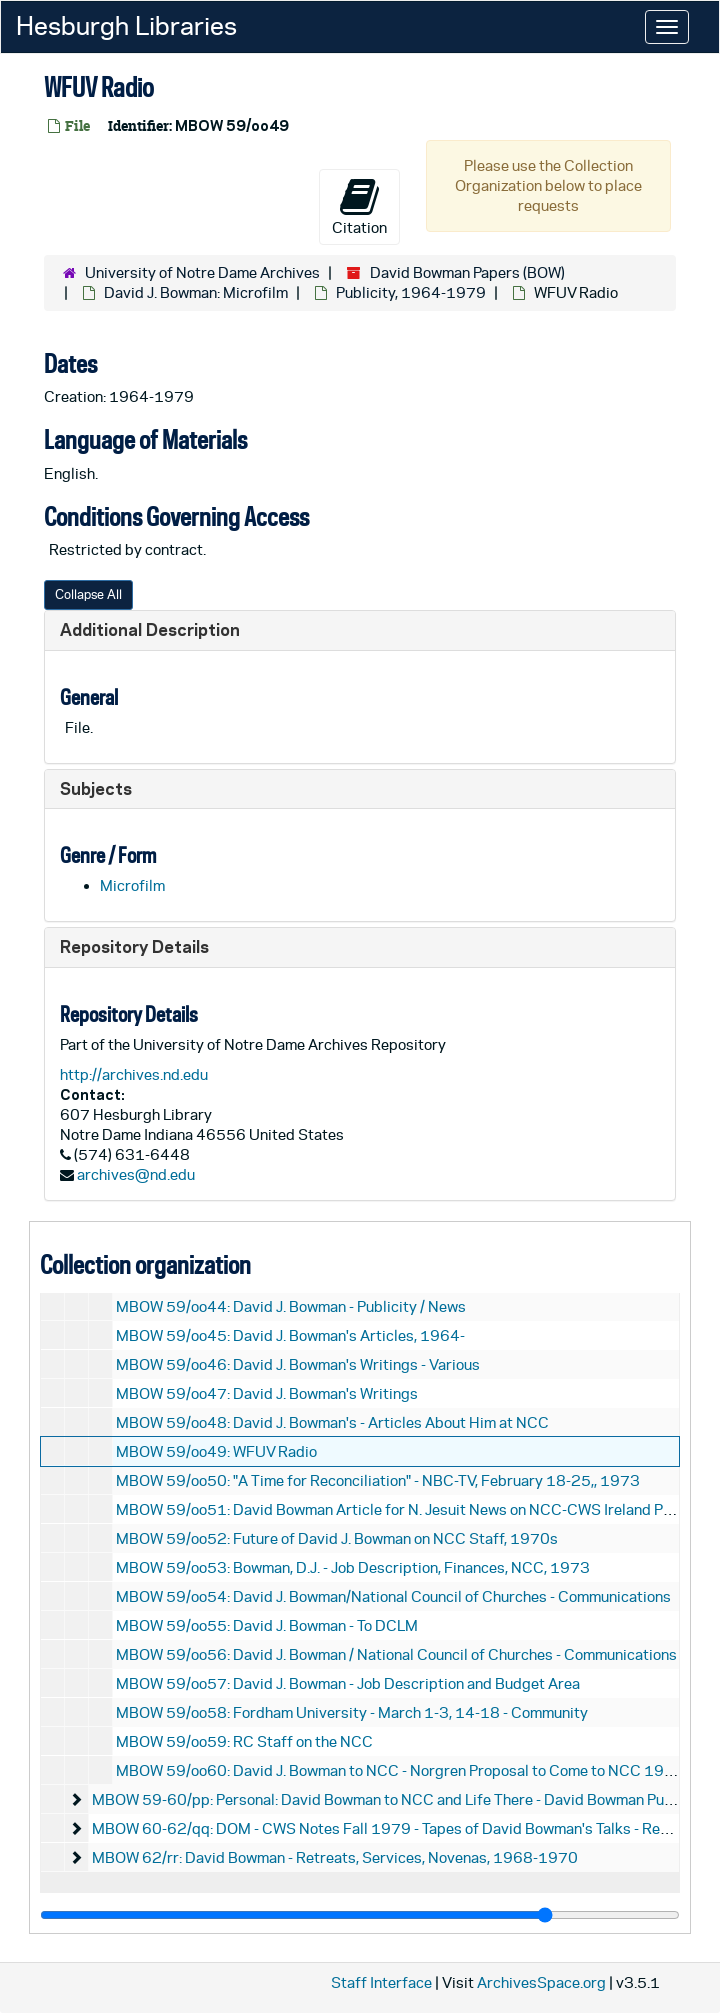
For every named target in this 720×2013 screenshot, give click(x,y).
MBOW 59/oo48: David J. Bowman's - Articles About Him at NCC (332, 1422)
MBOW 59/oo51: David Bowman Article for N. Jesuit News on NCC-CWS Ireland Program (414, 1509)
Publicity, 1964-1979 (411, 292)
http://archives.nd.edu (134, 1074)
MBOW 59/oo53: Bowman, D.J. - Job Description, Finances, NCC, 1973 (353, 1567)
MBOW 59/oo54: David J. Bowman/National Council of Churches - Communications (393, 1596)
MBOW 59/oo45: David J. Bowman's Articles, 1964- (290, 1335)
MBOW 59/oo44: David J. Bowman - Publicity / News (291, 1306)
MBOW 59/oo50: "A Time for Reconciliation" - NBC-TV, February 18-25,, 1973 (378, 1480)
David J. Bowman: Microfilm (196, 292)
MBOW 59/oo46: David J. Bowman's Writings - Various (298, 1364)
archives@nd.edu (136, 1174)
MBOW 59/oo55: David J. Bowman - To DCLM (267, 1625)
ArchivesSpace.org (541, 1982)
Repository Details (134, 946)
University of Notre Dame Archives (202, 272)
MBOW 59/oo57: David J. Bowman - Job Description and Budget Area (348, 1683)
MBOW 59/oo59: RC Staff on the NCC (244, 1741)
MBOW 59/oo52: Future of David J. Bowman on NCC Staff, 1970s (337, 1538)
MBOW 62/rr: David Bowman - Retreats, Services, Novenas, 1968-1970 (335, 1857)
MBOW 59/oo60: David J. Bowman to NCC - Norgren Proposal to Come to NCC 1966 (400, 1770)
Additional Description (150, 629)
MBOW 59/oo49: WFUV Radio (216, 1451)
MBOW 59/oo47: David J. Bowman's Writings (267, 1393)
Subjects (96, 788)
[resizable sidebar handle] (360, 1915)
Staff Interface (381, 1982)
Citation (359, 206)
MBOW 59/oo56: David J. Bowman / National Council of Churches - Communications (396, 1654)
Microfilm (132, 885)
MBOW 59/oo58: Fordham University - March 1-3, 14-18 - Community (352, 1712)
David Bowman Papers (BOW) (467, 272)
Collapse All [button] (88, 594)
